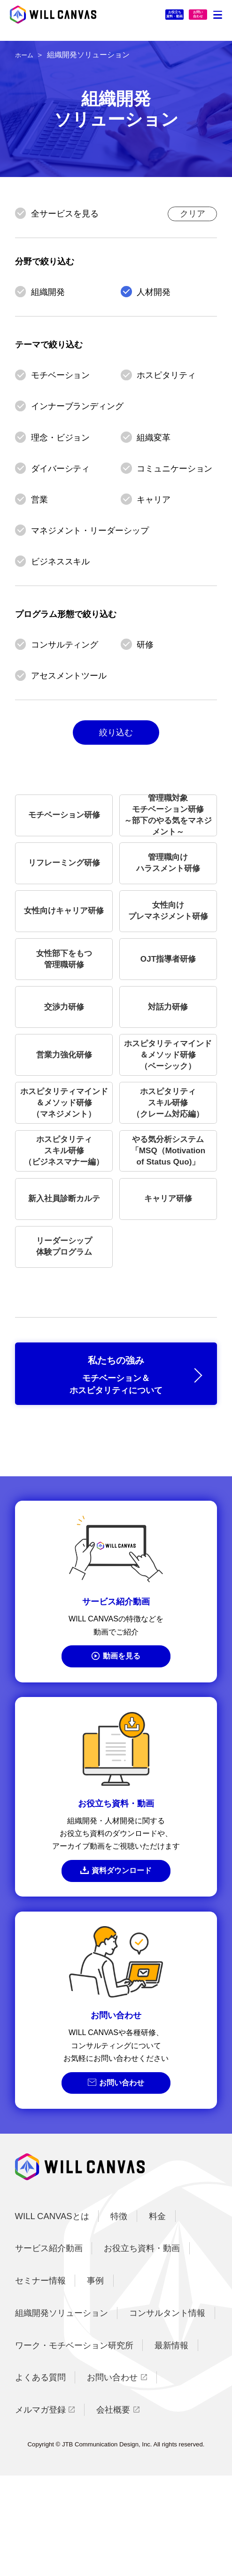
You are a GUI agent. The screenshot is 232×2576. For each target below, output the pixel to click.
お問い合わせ (122, 2181)
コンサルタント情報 (167, 2413)
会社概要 (113, 2510)
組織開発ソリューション (61, 2413)
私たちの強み (116, 1458)
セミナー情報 (40, 2381)
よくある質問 (40, 2478)
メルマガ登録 (40, 2510)
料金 (157, 2316)
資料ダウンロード (122, 1965)
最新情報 (171, 2445)
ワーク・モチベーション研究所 (74, 2445)
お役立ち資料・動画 (131, 18)
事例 (95, 2381)
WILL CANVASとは (52, 2316)
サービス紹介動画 (49, 2348)
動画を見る (122, 1746)
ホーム (26, 55)
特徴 (118, 2316)
